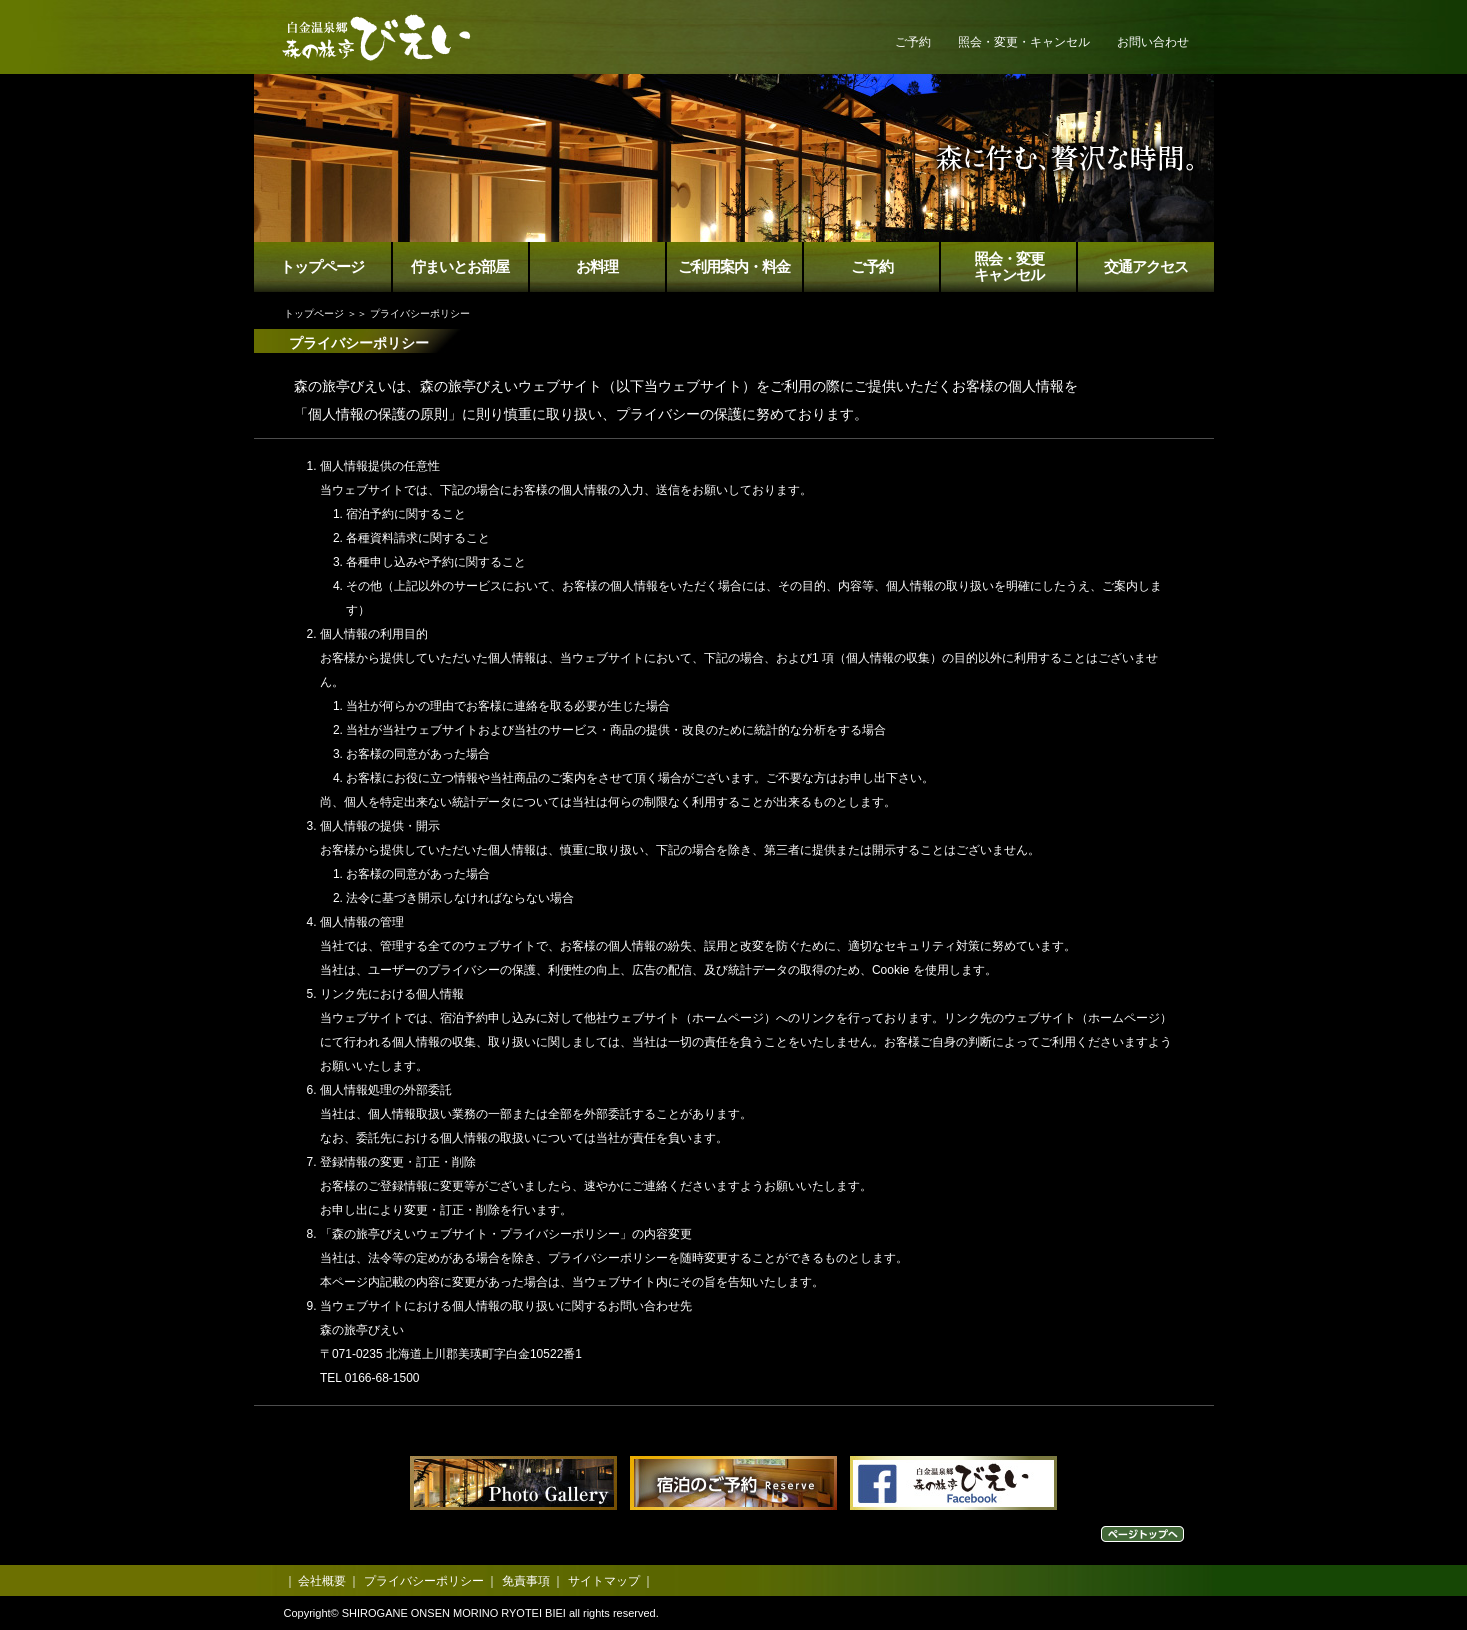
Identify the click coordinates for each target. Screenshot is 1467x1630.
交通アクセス (1146, 267)
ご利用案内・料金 (734, 267)
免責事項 (526, 1581)
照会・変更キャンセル (1009, 267)
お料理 (597, 267)
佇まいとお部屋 (460, 267)
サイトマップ (604, 1581)
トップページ (322, 267)
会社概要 (322, 1581)
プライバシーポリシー (424, 1581)
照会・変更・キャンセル (1024, 42)
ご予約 (913, 42)
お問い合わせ (1153, 42)
